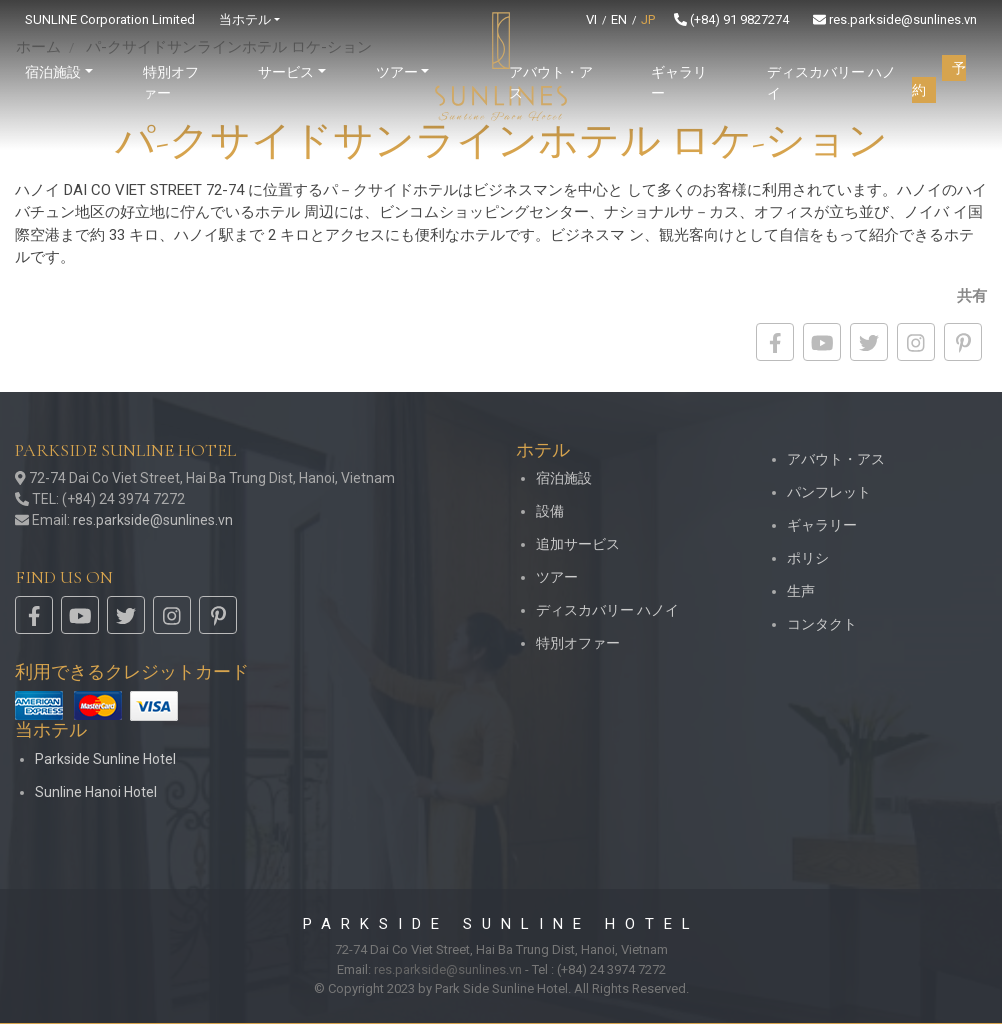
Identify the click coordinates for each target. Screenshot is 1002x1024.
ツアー (557, 577)
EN (619, 19)
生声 (801, 591)
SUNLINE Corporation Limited (110, 19)
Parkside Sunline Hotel (105, 759)
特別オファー (171, 82)
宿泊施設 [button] (53, 72)
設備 (550, 511)
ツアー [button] (397, 72)
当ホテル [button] (245, 19)
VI (591, 19)
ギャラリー (679, 82)
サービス (286, 72)
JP (648, 19)
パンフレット (829, 492)
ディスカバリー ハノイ (831, 82)
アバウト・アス (551, 82)
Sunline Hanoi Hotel (96, 792)
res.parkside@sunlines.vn (895, 19)
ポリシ (808, 558)
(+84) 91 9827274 (731, 19)
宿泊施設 (564, 478)
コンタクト (822, 624)
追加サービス (578, 544)
